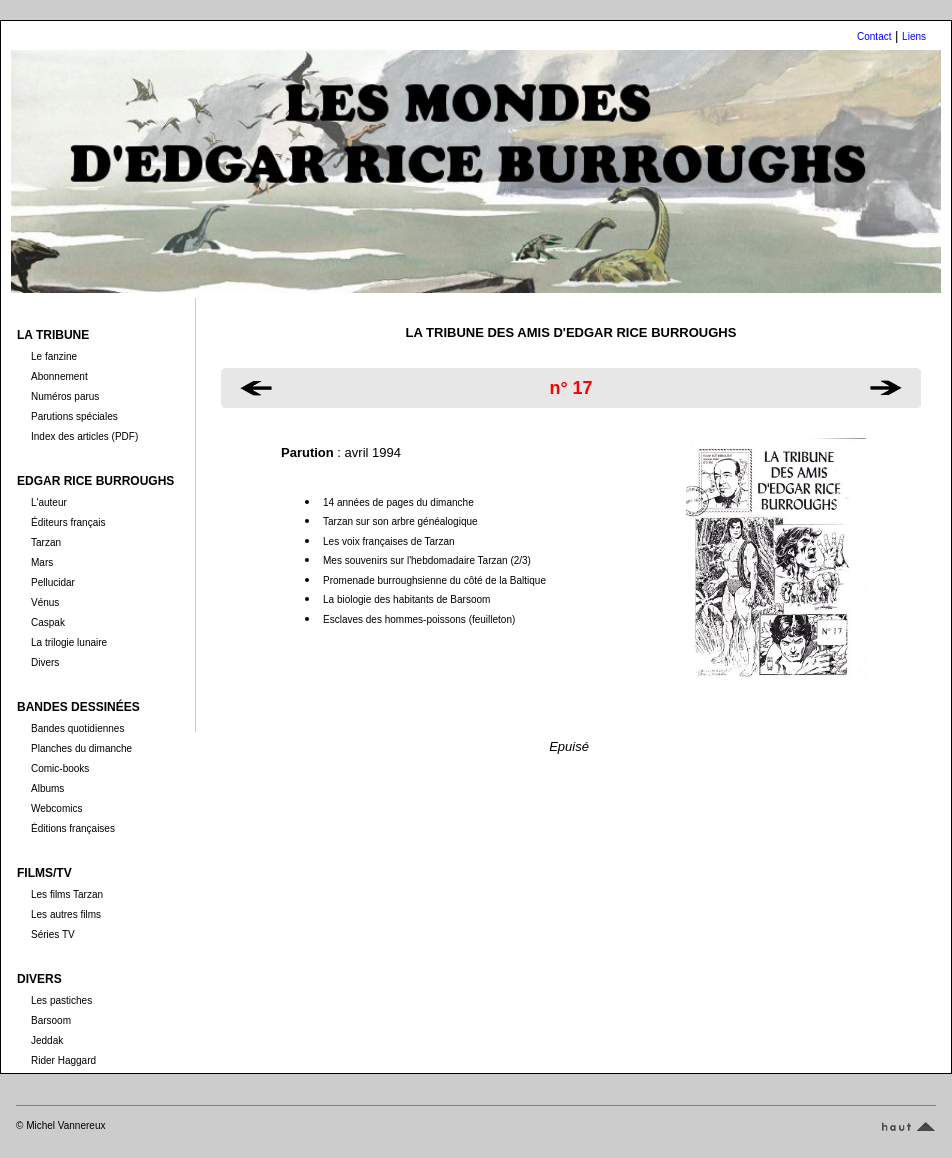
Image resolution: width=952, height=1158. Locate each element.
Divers (45, 662)
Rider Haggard (63, 1060)
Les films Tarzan (67, 894)
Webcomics (57, 808)
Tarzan (46, 542)
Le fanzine (54, 356)
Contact (874, 36)
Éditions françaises (73, 828)
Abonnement (59, 376)
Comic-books (60, 768)
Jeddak (47, 1040)
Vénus (45, 602)
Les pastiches (61, 1000)
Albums (47, 788)
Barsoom (51, 1020)
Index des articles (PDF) (84, 436)
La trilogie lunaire (69, 642)
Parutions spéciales (74, 416)
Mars (42, 562)
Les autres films (66, 914)
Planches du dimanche (81, 748)
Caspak (48, 622)
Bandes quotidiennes (77, 728)
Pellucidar (53, 582)
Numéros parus (65, 396)
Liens (914, 36)
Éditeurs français (68, 522)
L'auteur (49, 502)
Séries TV (53, 934)
